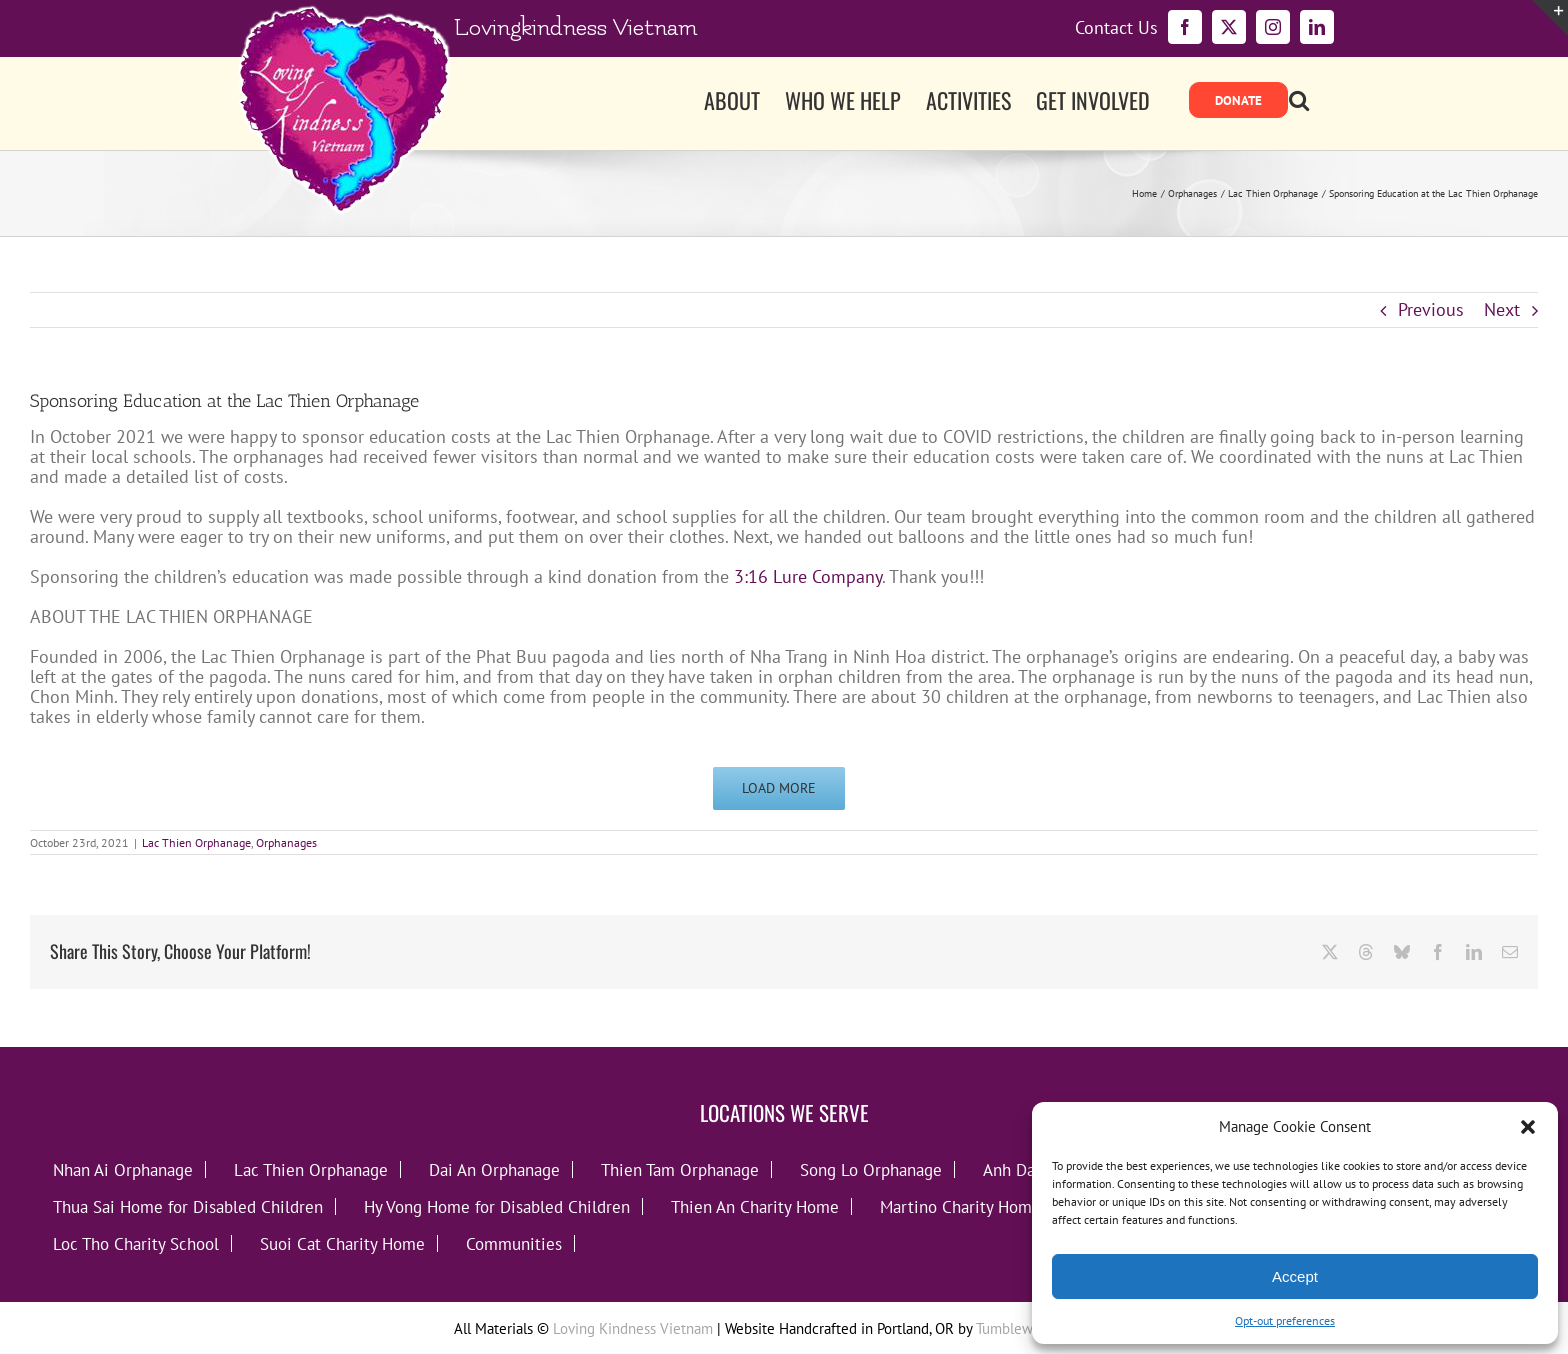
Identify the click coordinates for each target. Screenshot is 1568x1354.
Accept (1295, 1276)
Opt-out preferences (1285, 1320)
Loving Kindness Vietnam (633, 1328)
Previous (1431, 309)
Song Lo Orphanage (871, 1169)
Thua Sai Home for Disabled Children (188, 1206)
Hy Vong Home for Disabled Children (497, 1206)
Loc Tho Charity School (136, 1243)
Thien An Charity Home (755, 1206)
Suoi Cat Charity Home (342, 1243)
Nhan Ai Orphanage (123, 1169)
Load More (779, 788)
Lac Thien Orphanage (196, 842)
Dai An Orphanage (494, 1169)
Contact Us (1116, 28)
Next (1502, 309)
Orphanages (286, 842)
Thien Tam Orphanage (680, 1169)
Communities (514, 1243)
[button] (1528, 1127)
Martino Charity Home (960, 1206)
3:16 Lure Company (808, 576)
